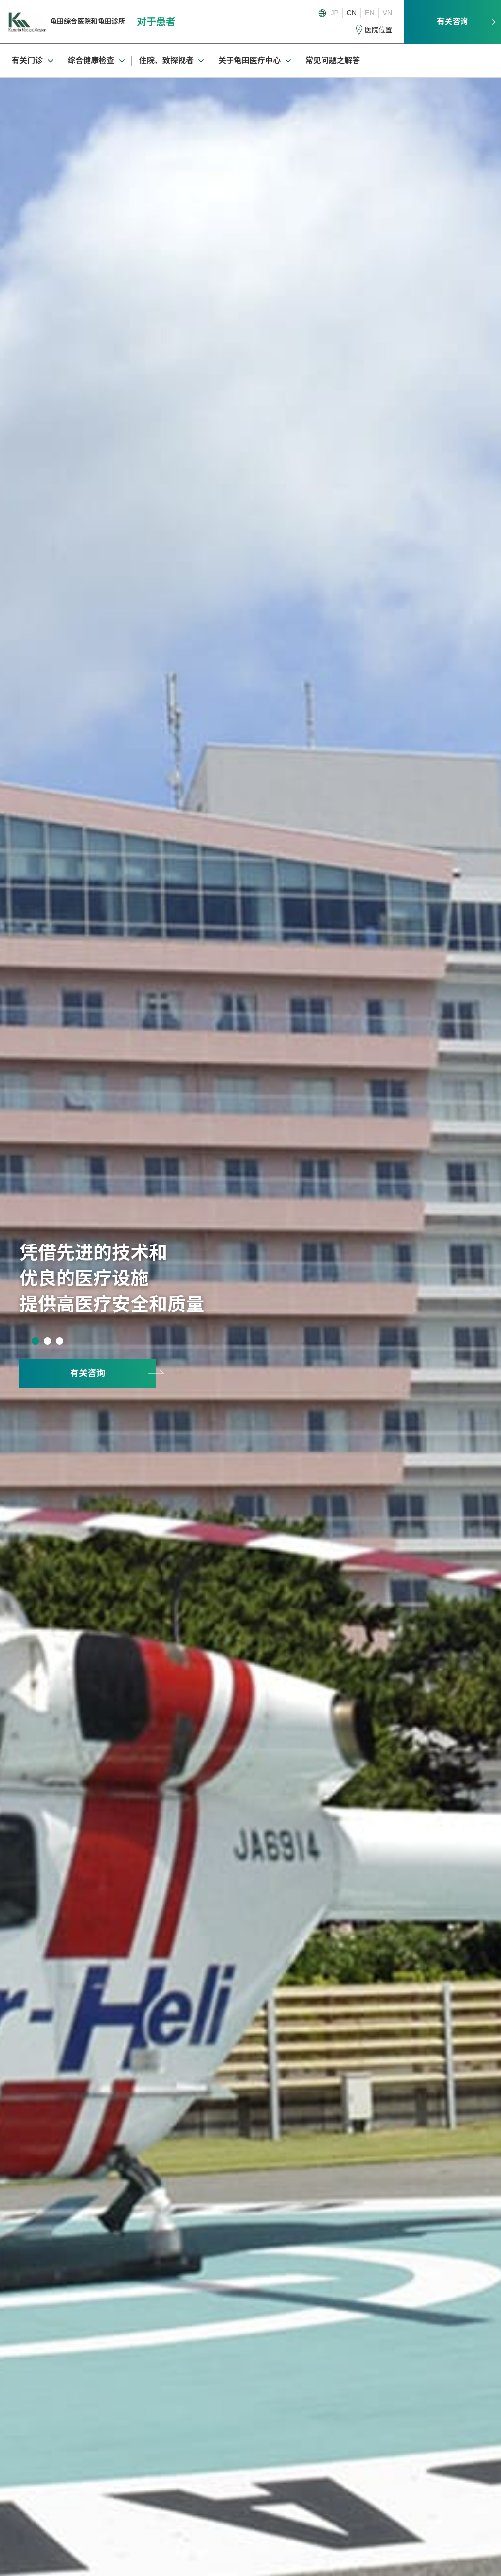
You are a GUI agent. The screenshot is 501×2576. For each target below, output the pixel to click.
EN (369, 13)
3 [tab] (59, 1341)
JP (335, 13)
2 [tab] (47, 1341)
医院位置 (378, 30)
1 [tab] (35, 1341)
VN (387, 13)
